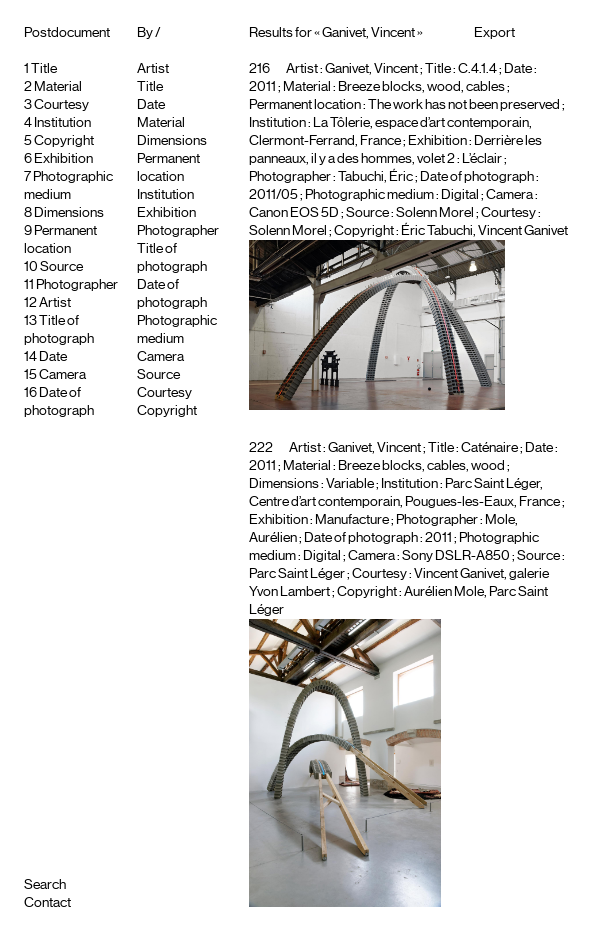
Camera (62, 375)
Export (494, 33)
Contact (47, 903)
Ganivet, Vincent (371, 69)
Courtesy (61, 105)
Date (53, 357)
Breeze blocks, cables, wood (421, 466)
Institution (62, 123)
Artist (55, 303)
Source (61, 267)
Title (44, 69)
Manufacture (352, 520)
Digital (460, 195)
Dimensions (69, 213)
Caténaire (489, 448)
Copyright (64, 141)
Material (58, 87)
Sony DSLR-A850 (456, 556)
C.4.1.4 (477, 69)
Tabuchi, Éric (375, 177)
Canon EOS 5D (294, 213)
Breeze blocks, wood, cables (421, 87)
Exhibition (63, 159)
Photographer (77, 285)
